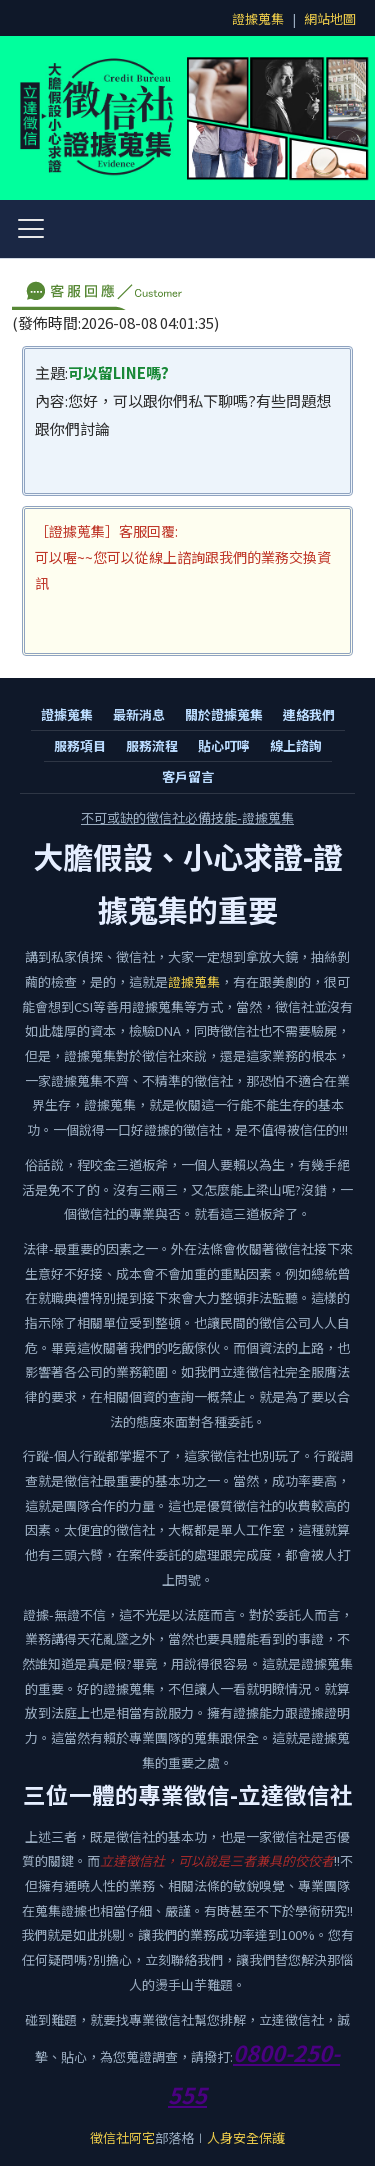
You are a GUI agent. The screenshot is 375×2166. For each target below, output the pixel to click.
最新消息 (139, 714)
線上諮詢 (296, 745)
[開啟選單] (31, 229)
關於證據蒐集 (224, 714)
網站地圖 (330, 18)
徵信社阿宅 (122, 2137)
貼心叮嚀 (224, 745)
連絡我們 (309, 714)
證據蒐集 (258, 18)
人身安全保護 (246, 2137)
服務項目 (80, 745)
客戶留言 (188, 776)
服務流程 (152, 745)
